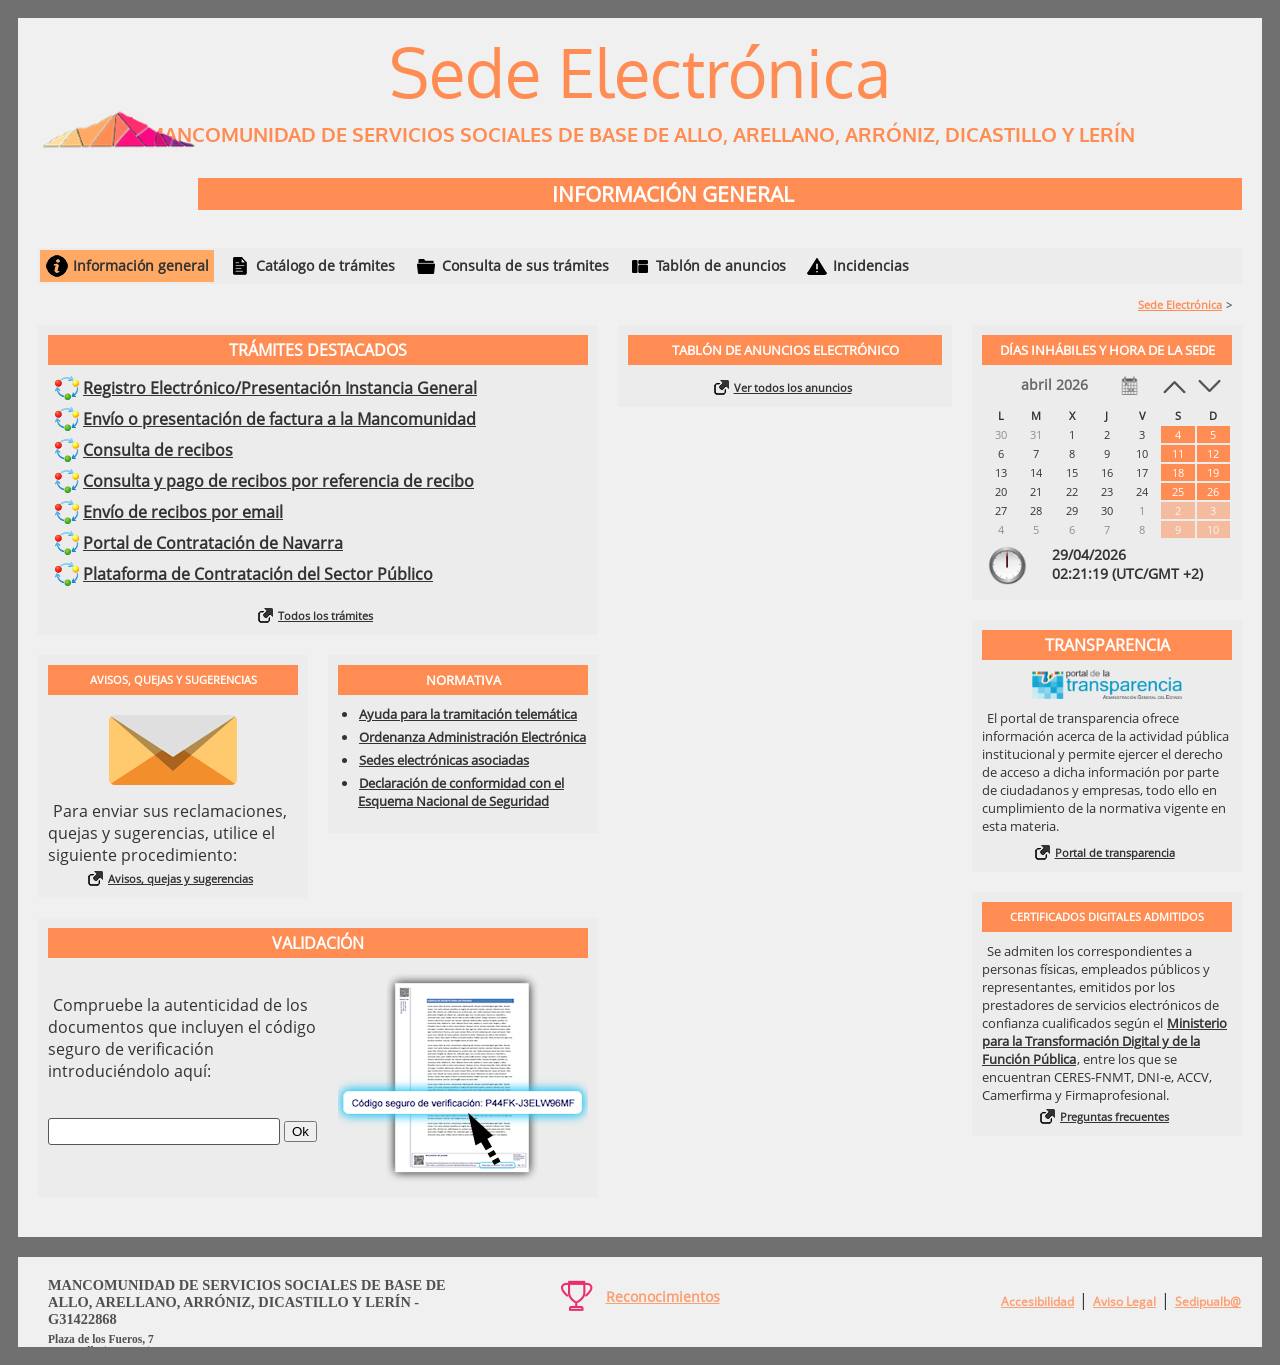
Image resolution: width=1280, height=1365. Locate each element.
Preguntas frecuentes (1114, 1116)
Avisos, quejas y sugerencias (180, 878)
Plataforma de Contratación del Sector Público (258, 574)
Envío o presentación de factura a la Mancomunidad (279, 419)
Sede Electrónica (1180, 304)
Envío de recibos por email (183, 512)
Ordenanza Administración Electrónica (472, 737)
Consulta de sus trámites (525, 265)
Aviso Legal (1124, 1301)
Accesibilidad (1037, 1301)
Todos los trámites (325, 615)
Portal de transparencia (1115, 852)
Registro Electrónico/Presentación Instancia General (280, 388)
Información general (141, 265)
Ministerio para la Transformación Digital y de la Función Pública (1104, 1041)
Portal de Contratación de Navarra (213, 543)
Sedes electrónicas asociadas (444, 760)
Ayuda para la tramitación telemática (468, 714)
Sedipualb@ (1208, 1301)
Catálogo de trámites (325, 265)
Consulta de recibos (158, 450)
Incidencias (871, 265)
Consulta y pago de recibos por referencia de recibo (278, 481)
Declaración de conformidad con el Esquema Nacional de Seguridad (461, 792)
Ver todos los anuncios (793, 387)
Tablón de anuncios (721, 265)
